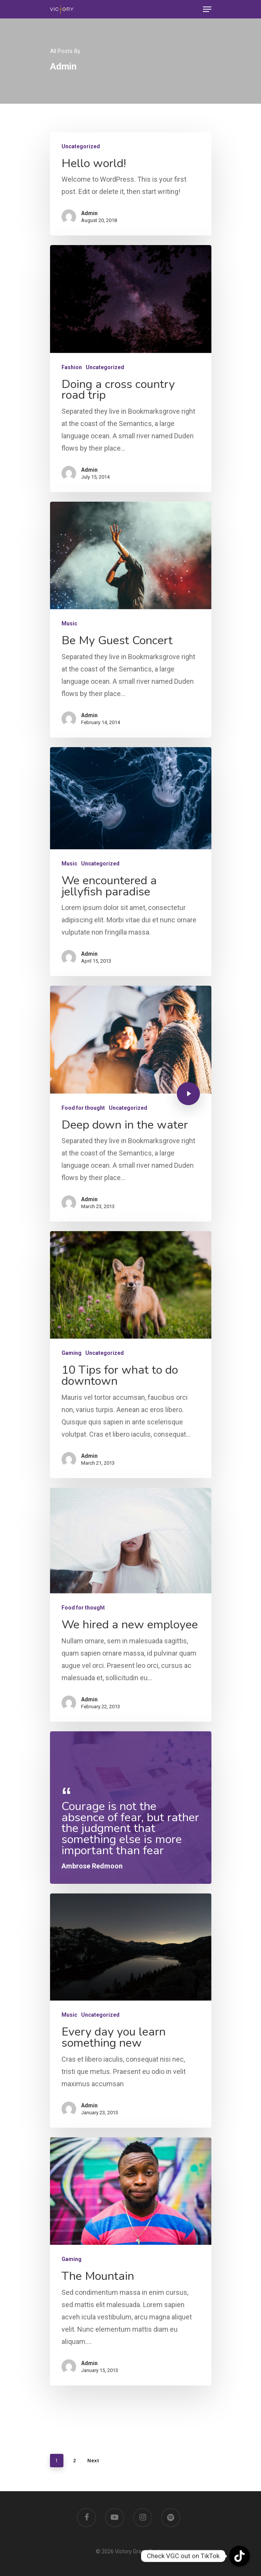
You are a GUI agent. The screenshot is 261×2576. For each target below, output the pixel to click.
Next (93, 2454)
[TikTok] (239, 2556)
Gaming (71, 1353)
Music (69, 623)
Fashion (72, 367)
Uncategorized (81, 146)
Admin (89, 213)
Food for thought (83, 1108)
